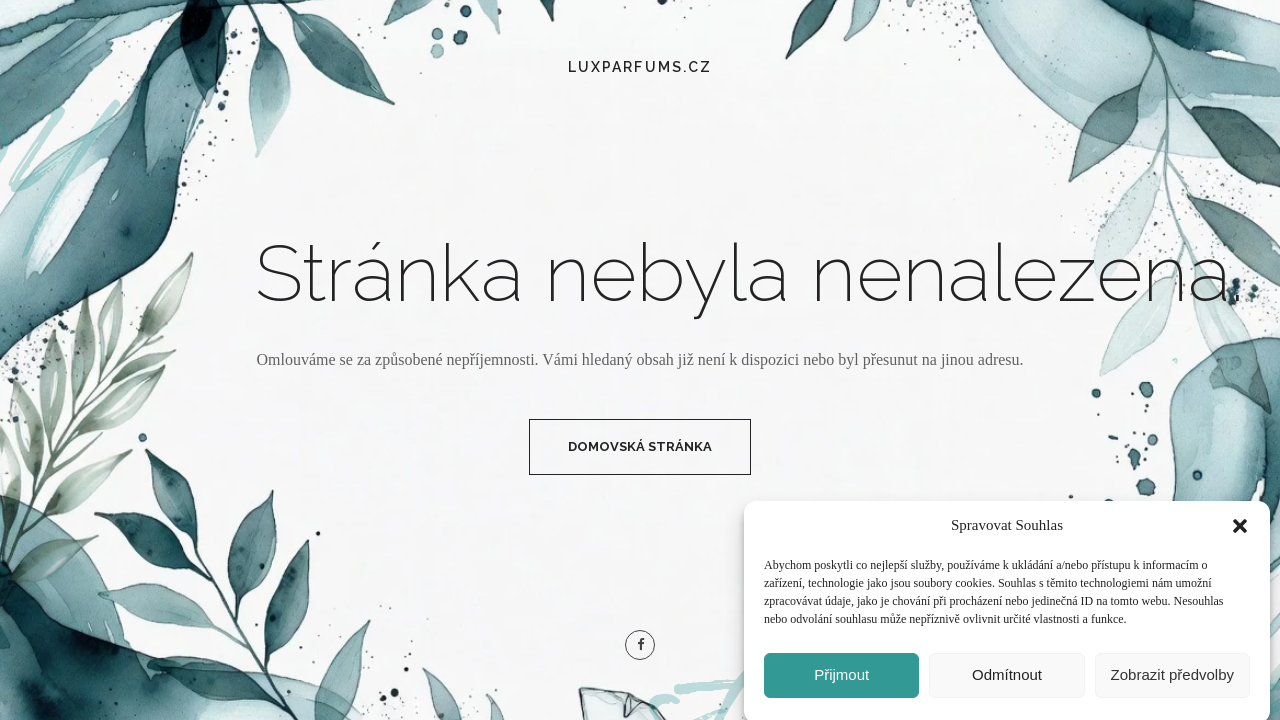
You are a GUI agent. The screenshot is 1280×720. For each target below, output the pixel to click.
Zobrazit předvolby (1172, 680)
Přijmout (841, 680)
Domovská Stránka (640, 446)
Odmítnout (1007, 680)
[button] (1240, 532)
